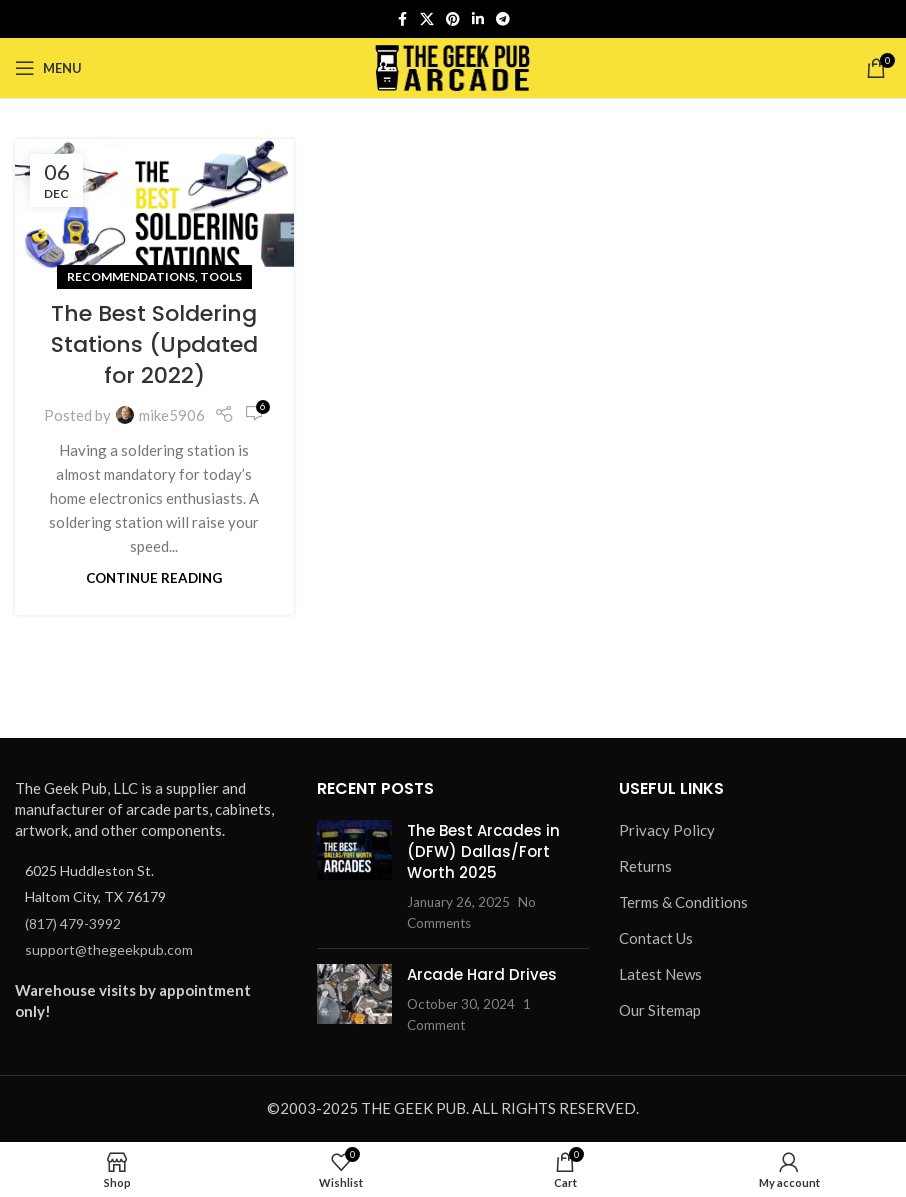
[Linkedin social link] (478, 19)
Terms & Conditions (683, 902)
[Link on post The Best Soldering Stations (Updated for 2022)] (154, 208)
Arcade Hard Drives (482, 974)
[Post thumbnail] (354, 876)
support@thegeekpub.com (109, 949)
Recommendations (131, 276)
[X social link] (427, 19)
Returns (645, 866)
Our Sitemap (660, 1010)
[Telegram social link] (503, 19)
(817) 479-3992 (73, 923)
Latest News (660, 974)
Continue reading (154, 578)
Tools (221, 276)
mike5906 (172, 415)
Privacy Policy (667, 830)
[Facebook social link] (402, 19)
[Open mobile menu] (48, 68)
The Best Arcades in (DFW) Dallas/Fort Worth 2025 (483, 851)
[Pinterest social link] (453, 19)
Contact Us (656, 938)
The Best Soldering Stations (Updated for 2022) (154, 344)
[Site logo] (453, 66)
